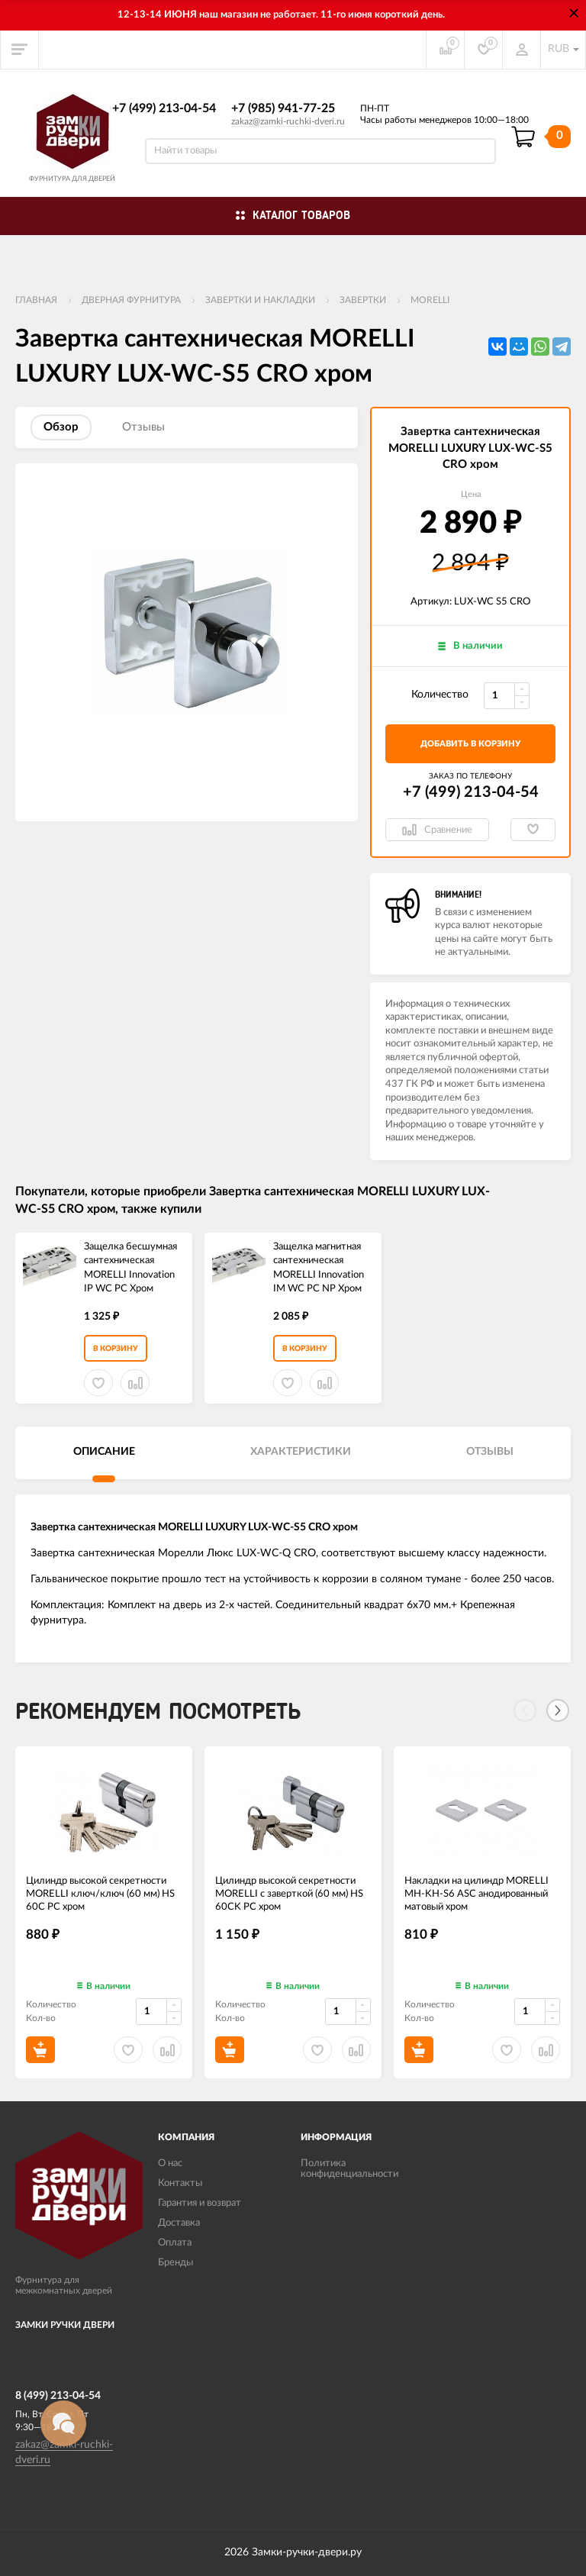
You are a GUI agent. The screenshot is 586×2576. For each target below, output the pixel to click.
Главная (36, 300)
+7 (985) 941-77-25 (283, 108)
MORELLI (430, 300)
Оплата (175, 2243)
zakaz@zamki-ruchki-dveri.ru (288, 121)
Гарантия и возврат (199, 2203)
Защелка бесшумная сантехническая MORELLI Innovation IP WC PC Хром (130, 1268)
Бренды (175, 2263)
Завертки (363, 300)
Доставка (179, 2223)
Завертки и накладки (260, 300)
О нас (170, 2163)
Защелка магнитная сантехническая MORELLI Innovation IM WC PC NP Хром (318, 1268)
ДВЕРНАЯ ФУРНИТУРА (131, 300)
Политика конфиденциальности (349, 2168)
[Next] (557, 1710)
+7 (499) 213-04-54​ (164, 108)
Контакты (180, 2183)
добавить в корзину (470, 744)
